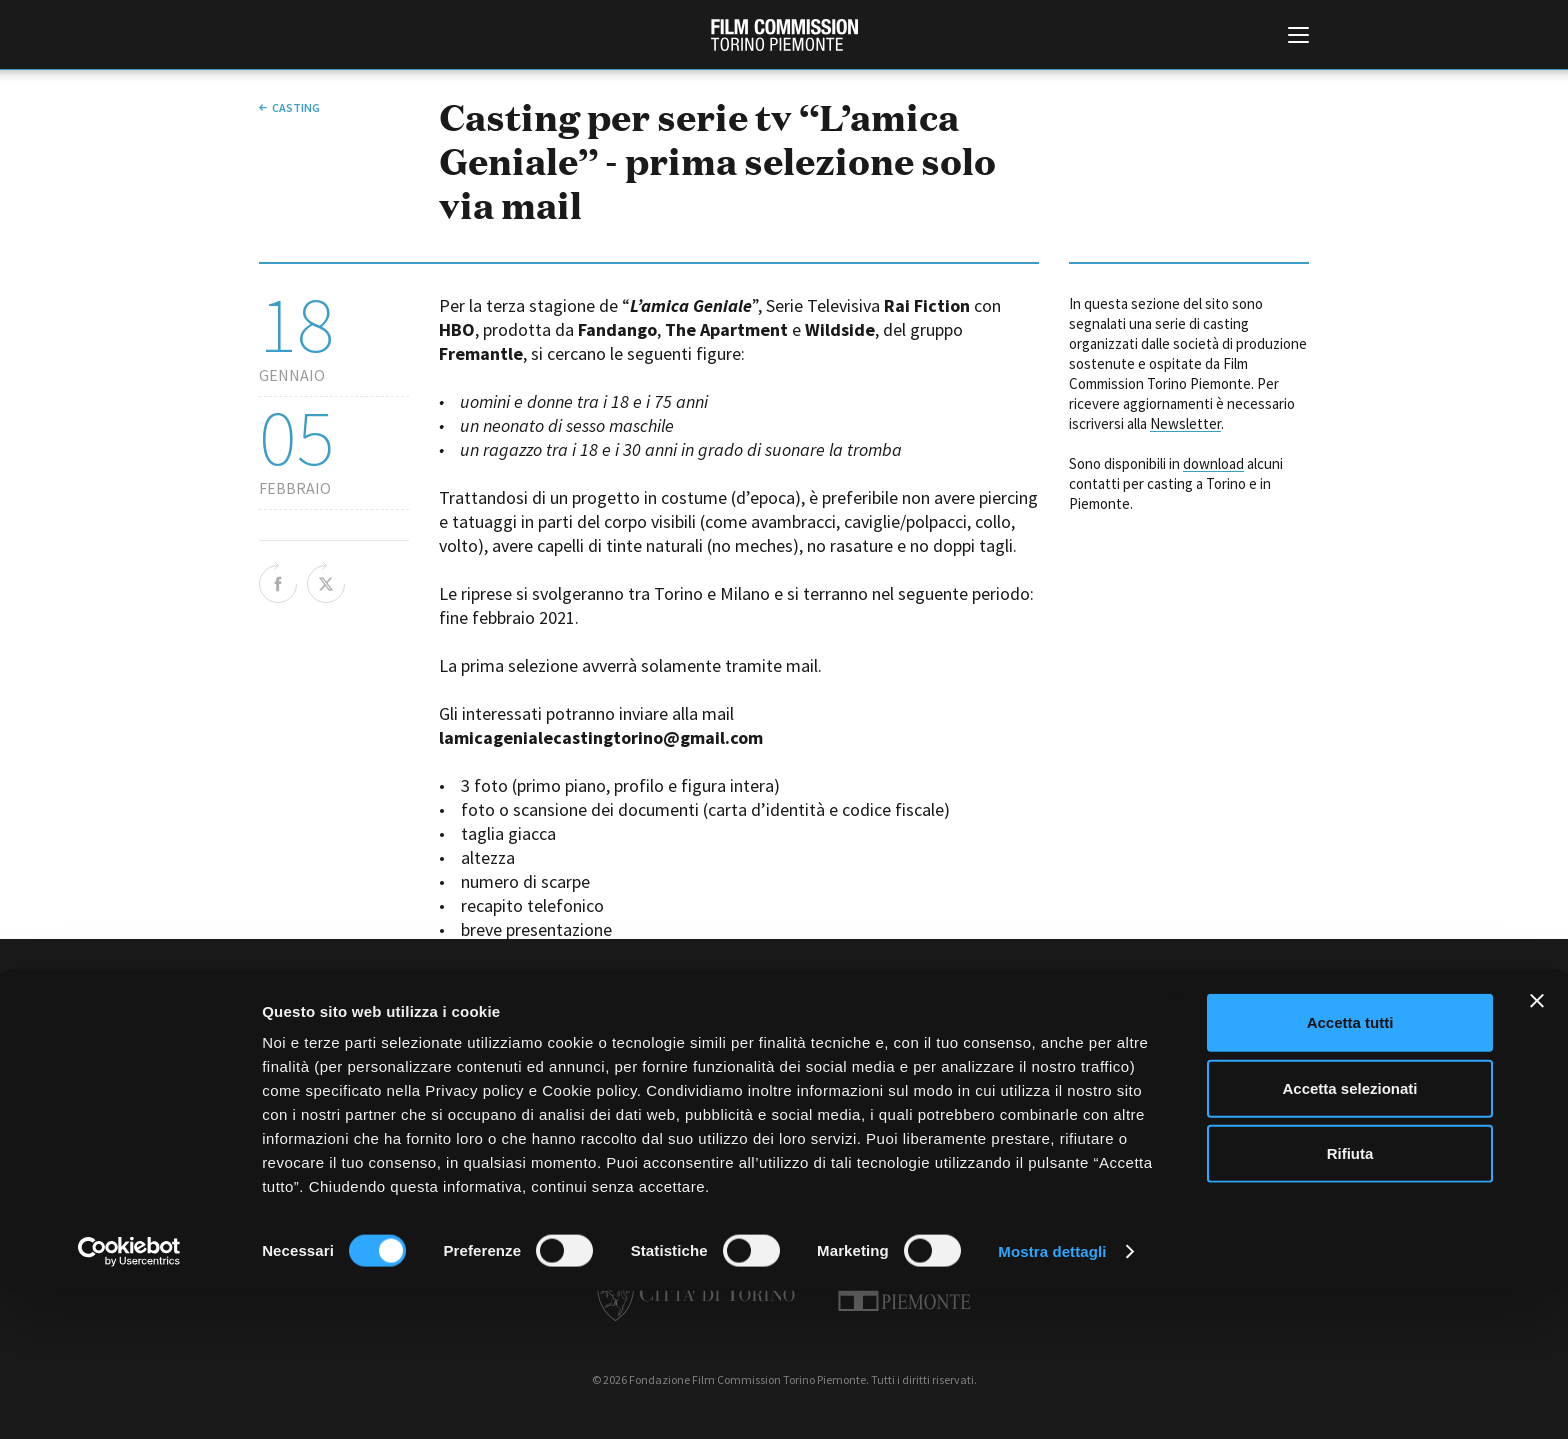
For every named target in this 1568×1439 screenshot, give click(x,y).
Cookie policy (901, 1094)
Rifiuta (1350, 1301)
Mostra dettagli (1052, 1399)
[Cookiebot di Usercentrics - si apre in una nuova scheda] (129, 1400)
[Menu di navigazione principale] (1298, 37)
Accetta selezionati (1349, 1236)
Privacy (821, 1094)
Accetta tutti (1350, 1170)
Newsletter (1185, 423)
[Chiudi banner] (1537, 1149)
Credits (1085, 1094)
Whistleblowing (1003, 1094)
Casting (296, 107)
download (1213, 463)
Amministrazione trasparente (542, 1094)
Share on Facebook (278, 582)
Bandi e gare (676, 1094)
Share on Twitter (326, 582)
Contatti (755, 1094)
